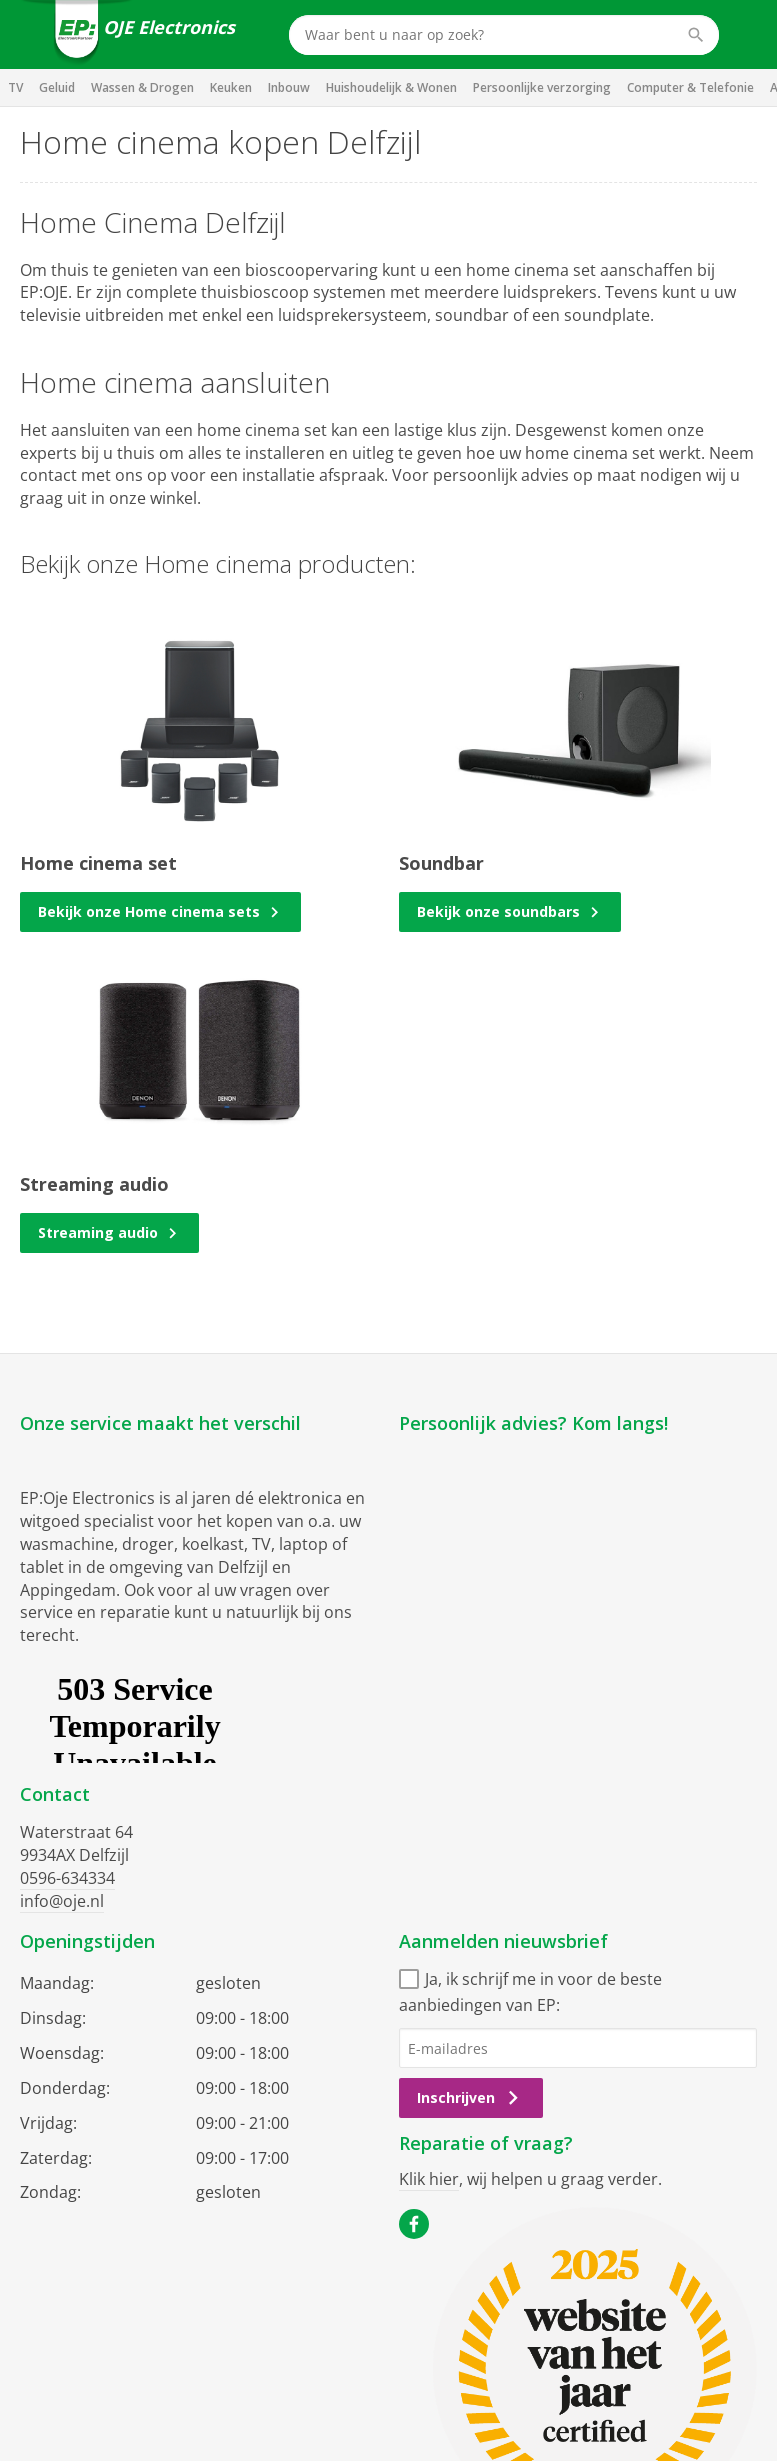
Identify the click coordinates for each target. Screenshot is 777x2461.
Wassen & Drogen (142, 87)
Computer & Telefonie (690, 87)
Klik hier (429, 2179)
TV (15, 87)
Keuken (231, 87)
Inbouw (289, 87)
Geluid (57, 87)
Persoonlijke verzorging (542, 87)
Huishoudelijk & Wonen (391, 87)
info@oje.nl (62, 1901)
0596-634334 (67, 1878)
